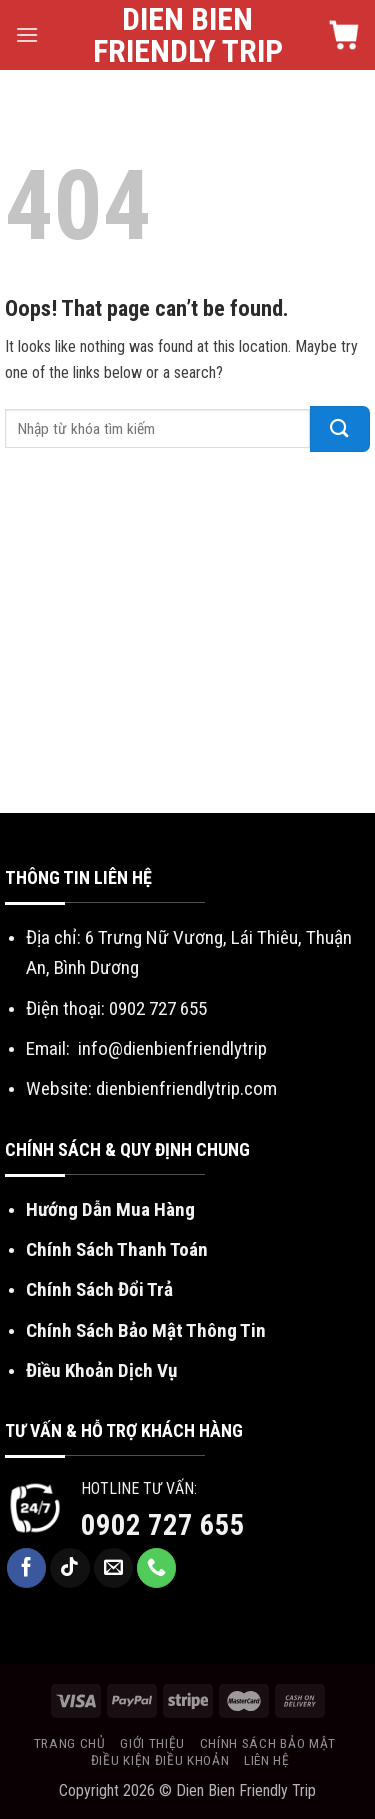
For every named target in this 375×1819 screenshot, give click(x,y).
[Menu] (27, 34)
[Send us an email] (114, 1568)
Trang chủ (70, 1743)
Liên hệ (267, 1760)
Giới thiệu (152, 1743)
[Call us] (157, 1568)
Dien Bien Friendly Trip (188, 35)
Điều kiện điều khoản (160, 1760)
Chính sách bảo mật (268, 1743)
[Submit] (340, 429)
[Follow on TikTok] (70, 1568)
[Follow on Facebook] (27, 1568)
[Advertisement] (187, 637)
